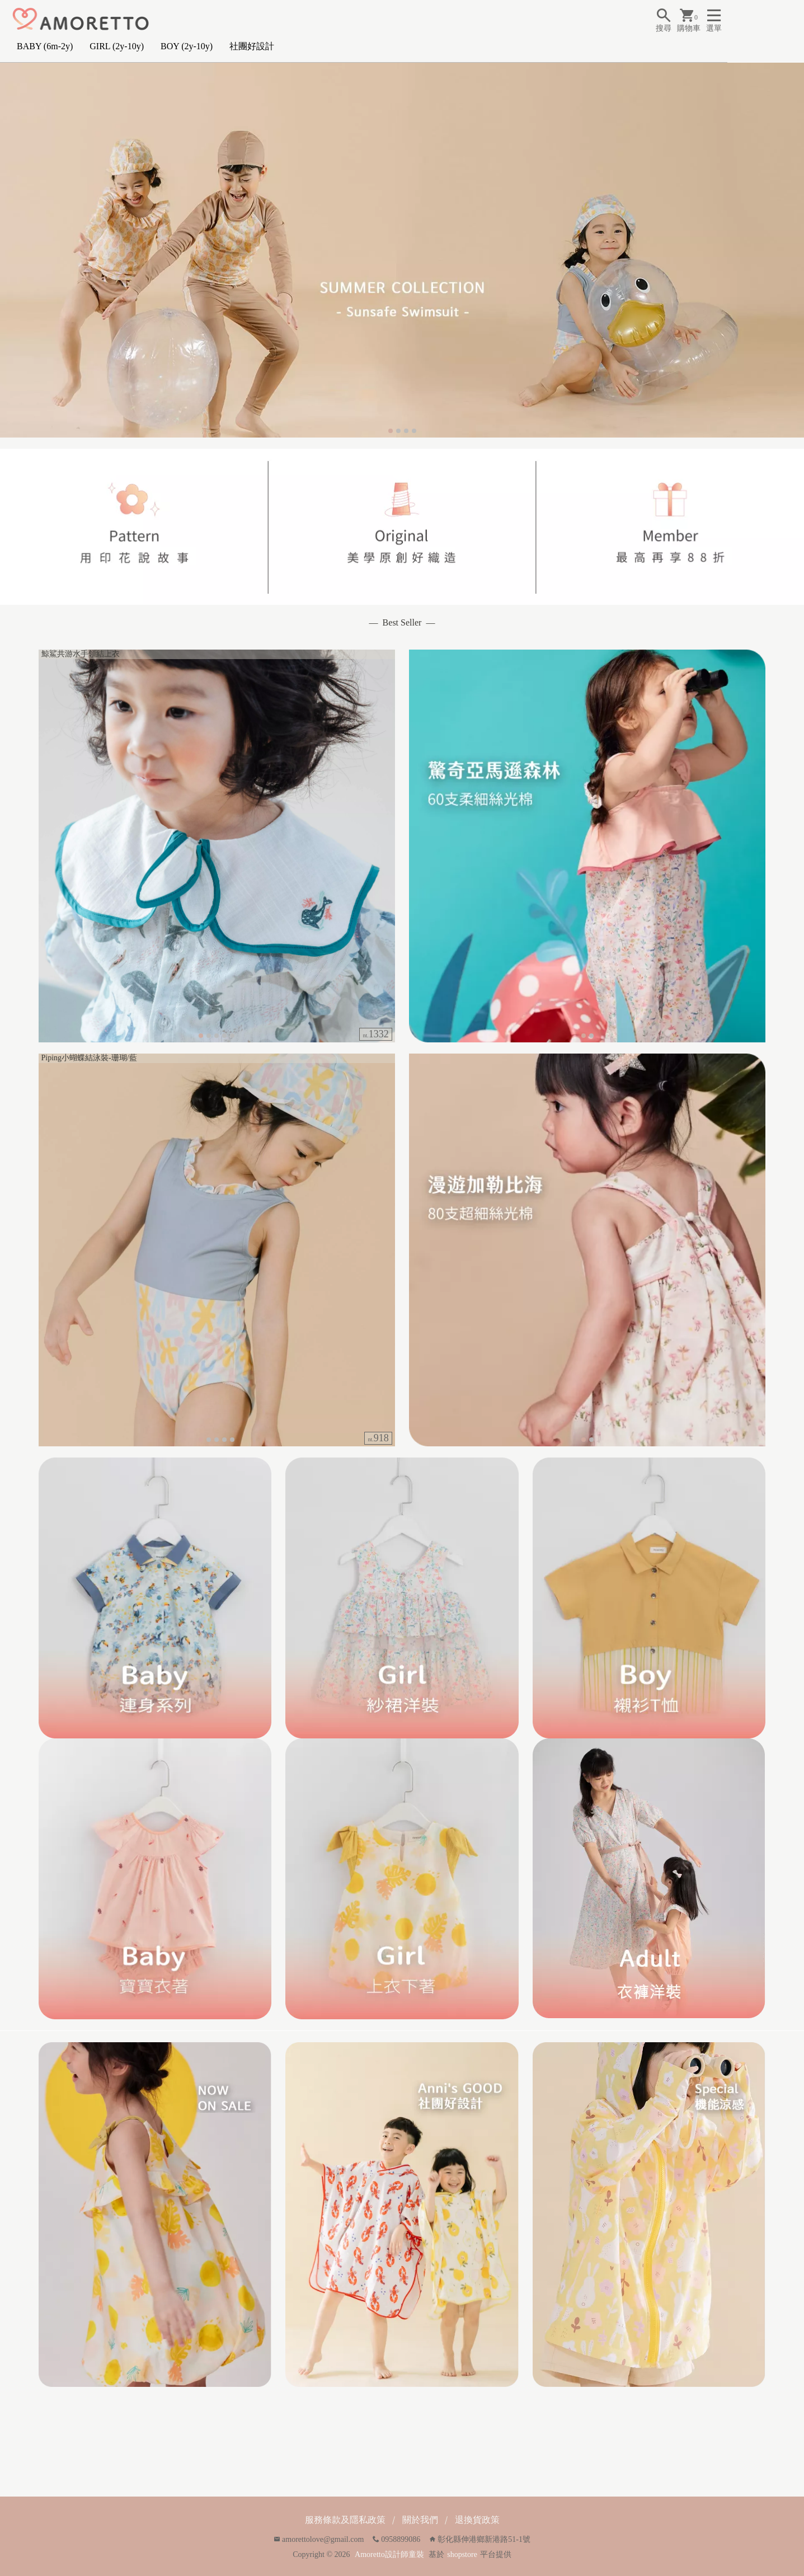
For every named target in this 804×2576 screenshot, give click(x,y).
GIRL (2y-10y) (117, 46)
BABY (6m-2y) (45, 46)
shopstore (462, 2554)
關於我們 (420, 2520)
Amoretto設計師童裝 (389, 2554)
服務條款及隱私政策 (345, 2520)
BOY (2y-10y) (187, 46)
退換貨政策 (477, 2520)
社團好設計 (251, 46)
